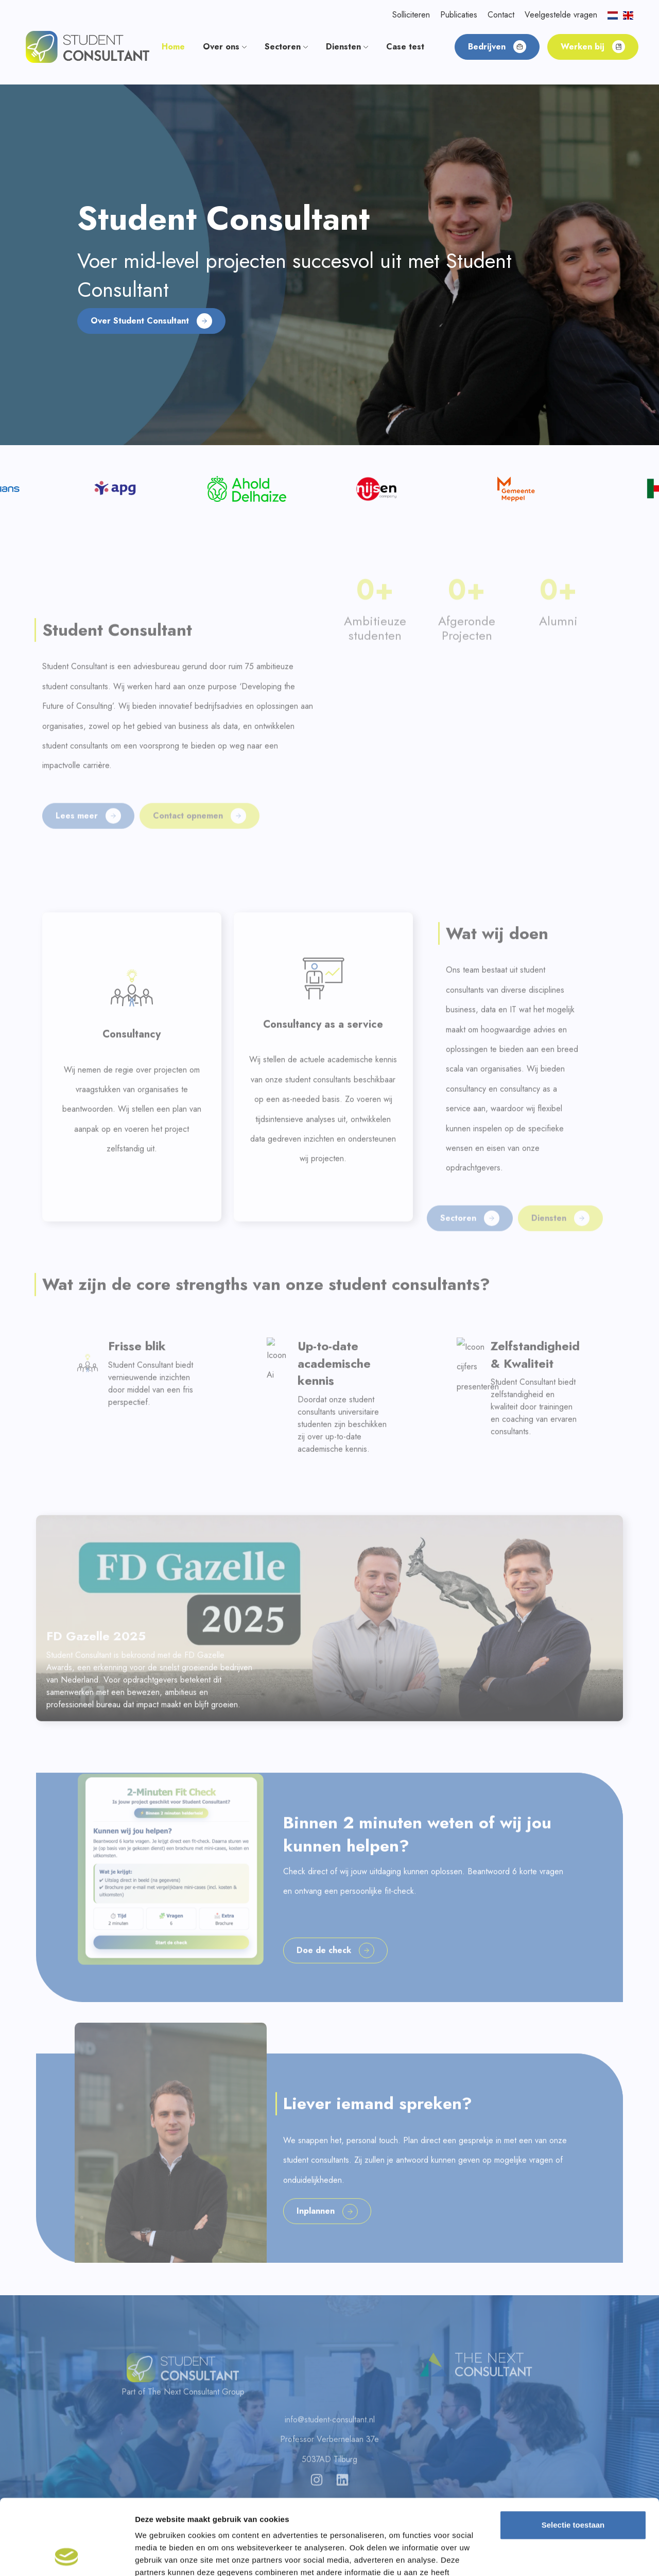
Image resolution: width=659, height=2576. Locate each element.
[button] (87, 46)
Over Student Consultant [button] (151, 321)
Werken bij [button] (593, 46)
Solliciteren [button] (411, 15)
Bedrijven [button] (497, 46)
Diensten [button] (347, 47)
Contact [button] (501, 15)
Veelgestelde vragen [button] (561, 15)
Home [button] (173, 47)
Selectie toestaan (573, 2454)
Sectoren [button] (286, 47)
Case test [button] (405, 47)
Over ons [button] (225, 47)
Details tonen (556, 2555)
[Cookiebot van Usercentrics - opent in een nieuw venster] (67, 2556)
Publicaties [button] (458, 15)
